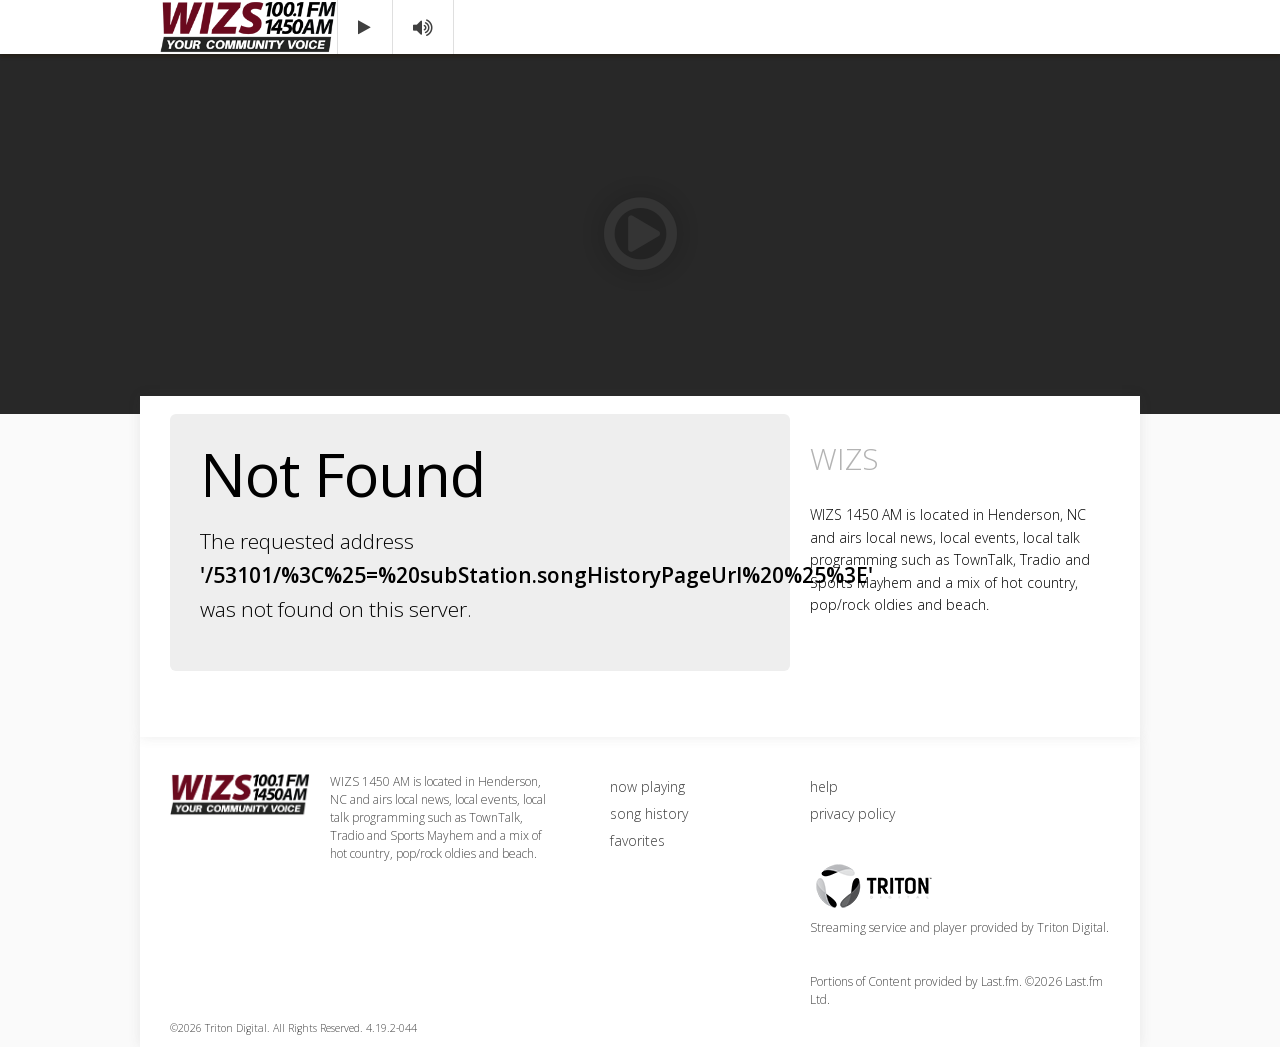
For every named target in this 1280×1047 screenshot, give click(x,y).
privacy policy (852, 813)
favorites (637, 840)
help (824, 786)
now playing (647, 786)
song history (649, 813)
